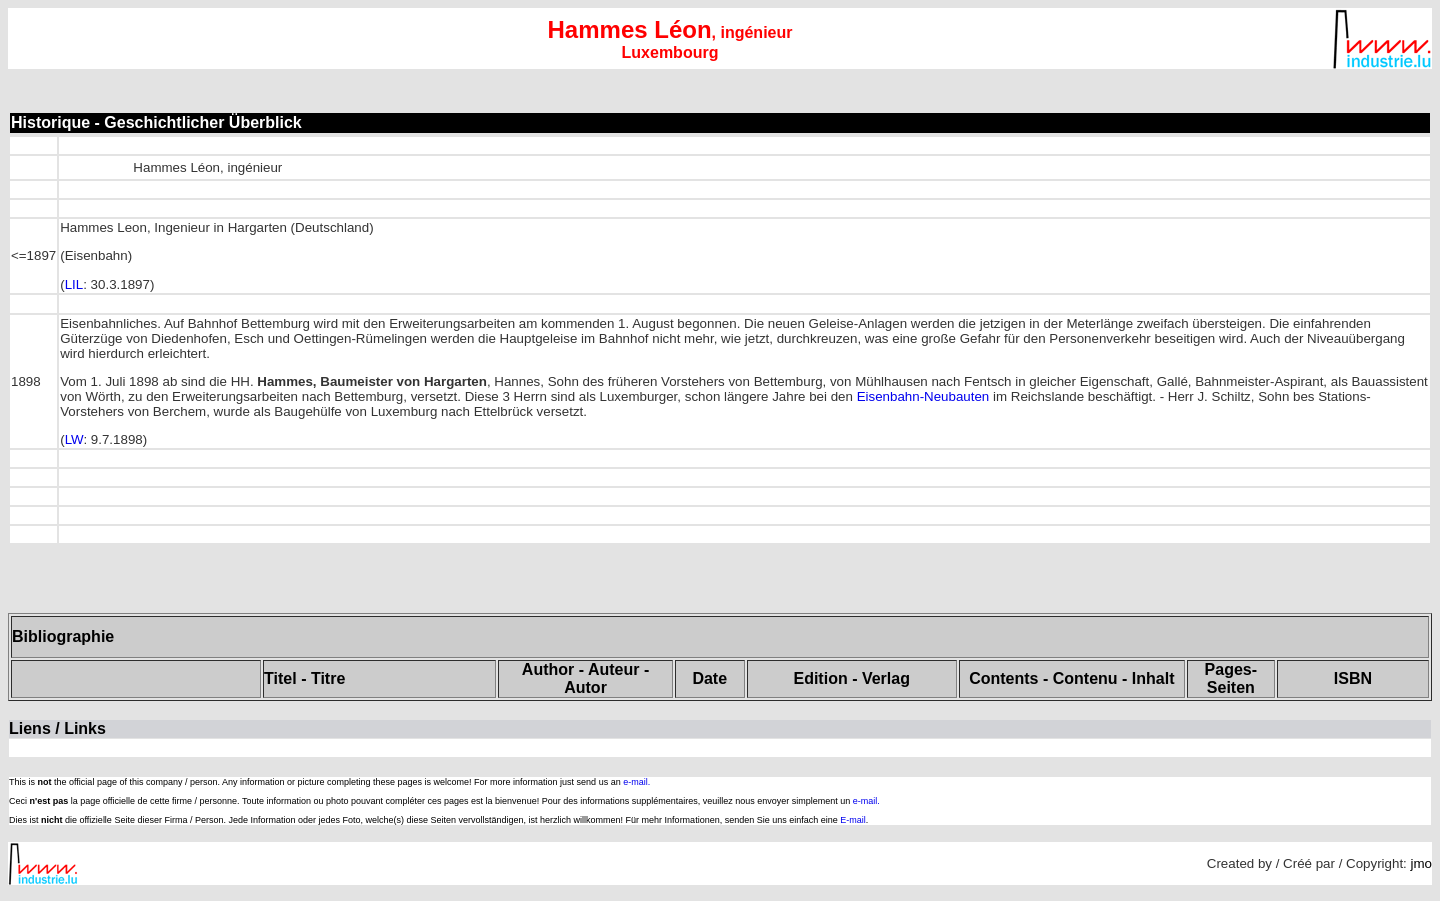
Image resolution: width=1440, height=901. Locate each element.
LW (74, 439)
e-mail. (636, 782)
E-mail (853, 820)
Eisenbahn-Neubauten (923, 396)
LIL (74, 284)
